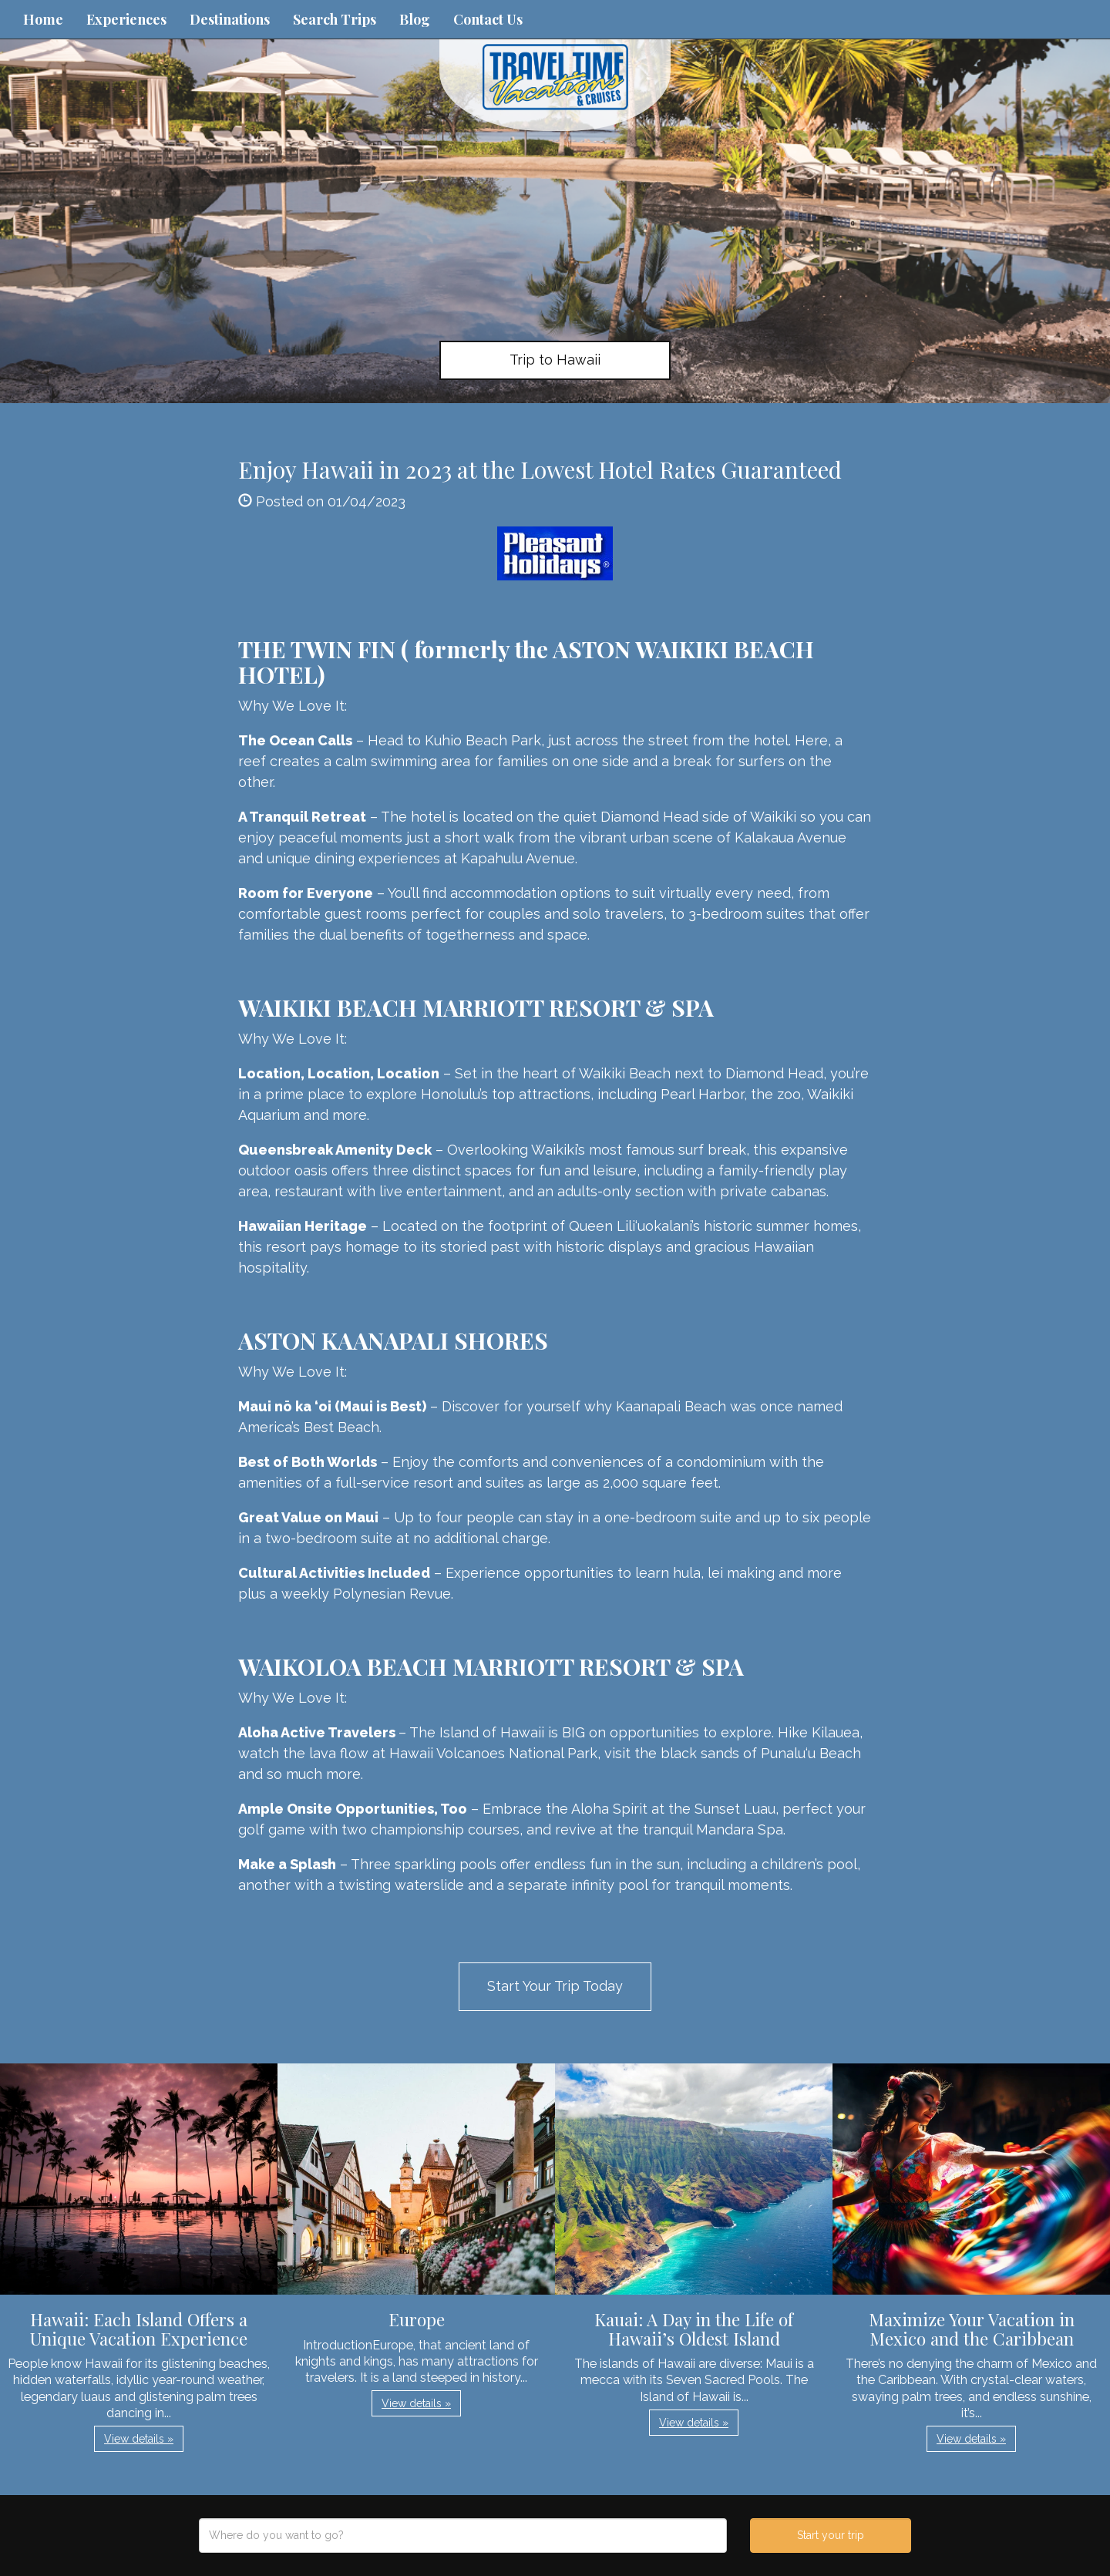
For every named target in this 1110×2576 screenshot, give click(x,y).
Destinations (230, 19)
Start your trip (830, 2535)
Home (43, 19)
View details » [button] (138, 2439)
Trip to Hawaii (555, 359)
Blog (414, 19)
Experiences (126, 19)
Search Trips (334, 19)
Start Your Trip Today (555, 1986)
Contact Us (488, 19)
